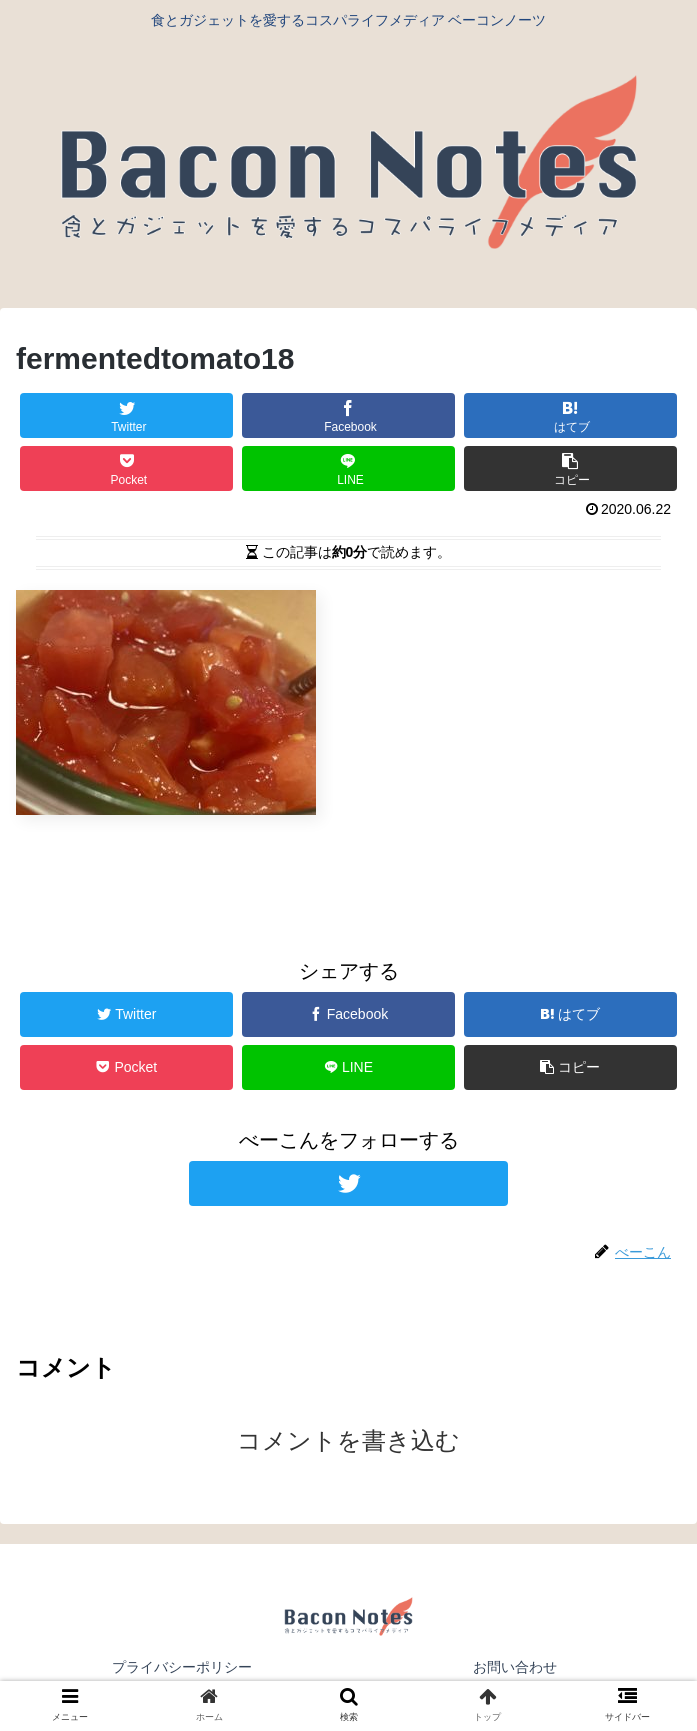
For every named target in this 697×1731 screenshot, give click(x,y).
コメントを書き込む (348, 1440)
